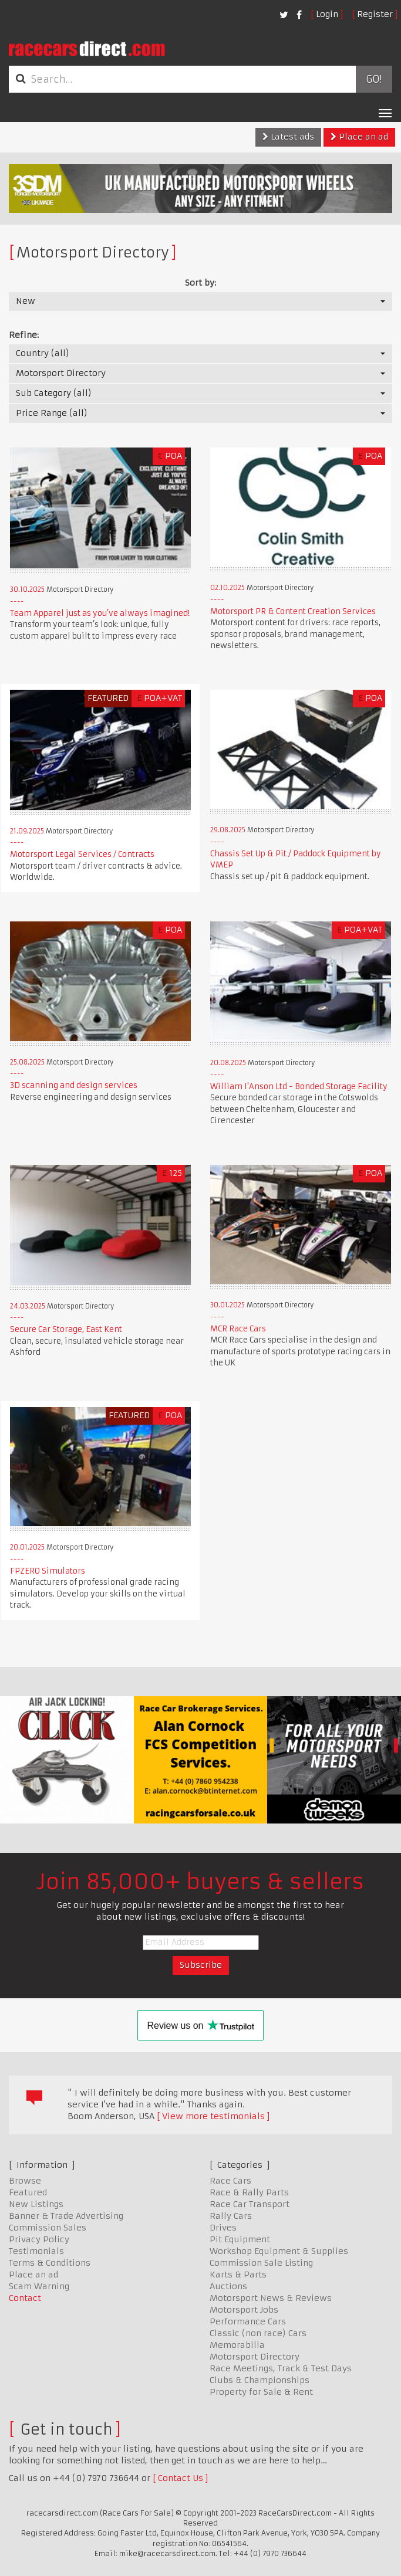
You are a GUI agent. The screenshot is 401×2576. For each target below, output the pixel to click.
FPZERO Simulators (47, 1571)
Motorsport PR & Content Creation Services (293, 611)
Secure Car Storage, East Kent (66, 1329)
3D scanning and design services (73, 1085)
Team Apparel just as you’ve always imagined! (100, 613)
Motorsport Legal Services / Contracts (82, 854)
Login (327, 14)
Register (375, 14)
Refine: (24, 335)
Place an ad (359, 136)
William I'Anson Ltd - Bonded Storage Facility (298, 1087)
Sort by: (200, 282)
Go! (374, 79)
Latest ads (288, 136)
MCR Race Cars (238, 1329)
